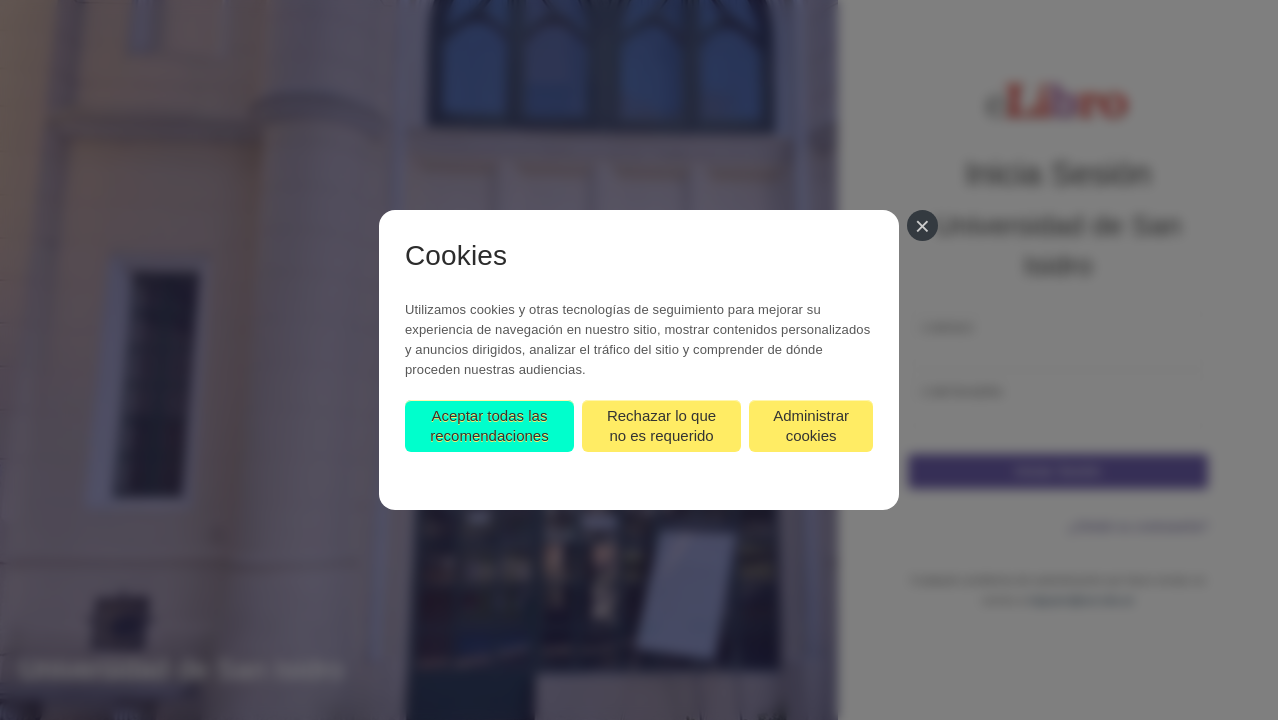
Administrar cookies (811, 425)
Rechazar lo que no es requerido (661, 425)
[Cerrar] (922, 225)
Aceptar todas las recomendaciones (489, 425)
